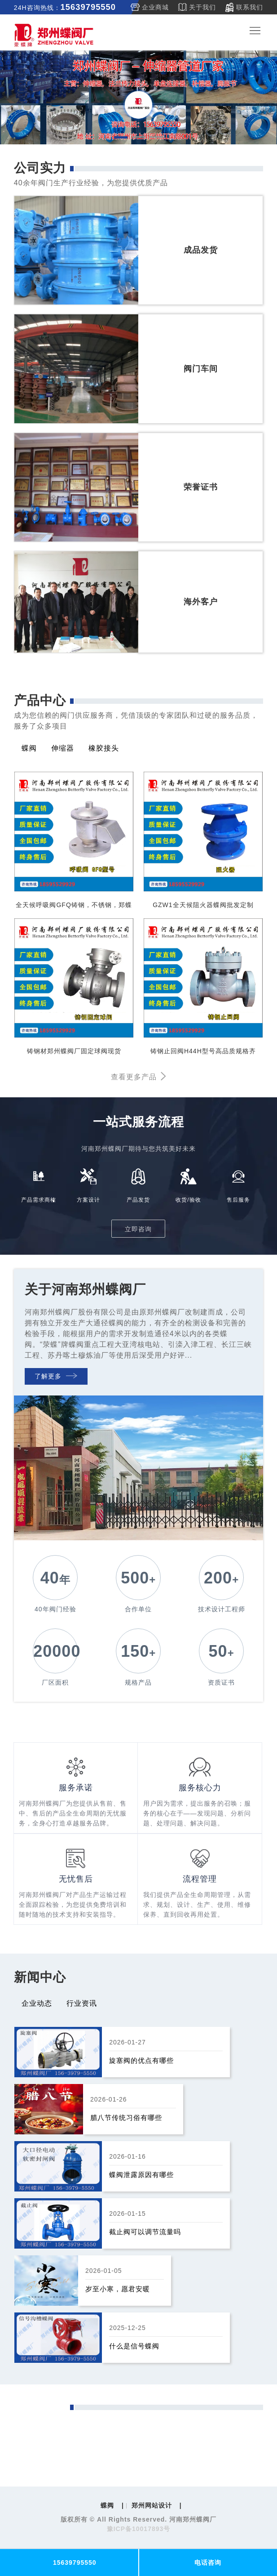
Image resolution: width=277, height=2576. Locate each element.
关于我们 (202, 7)
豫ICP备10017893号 (139, 2528)
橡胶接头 (103, 748)
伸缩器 (62, 748)
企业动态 (37, 2003)
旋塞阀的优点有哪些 (141, 2060)
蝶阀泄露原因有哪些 (141, 2174)
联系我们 (249, 7)
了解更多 (56, 1376)
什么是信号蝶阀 (134, 2346)
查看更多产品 (138, 1077)
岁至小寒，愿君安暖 (117, 2289)
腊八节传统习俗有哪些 (126, 2117)
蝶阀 (29, 748)
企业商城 (155, 7)
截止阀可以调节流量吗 (145, 2232)
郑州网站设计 (152, 2505)
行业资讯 (81, 2003)
